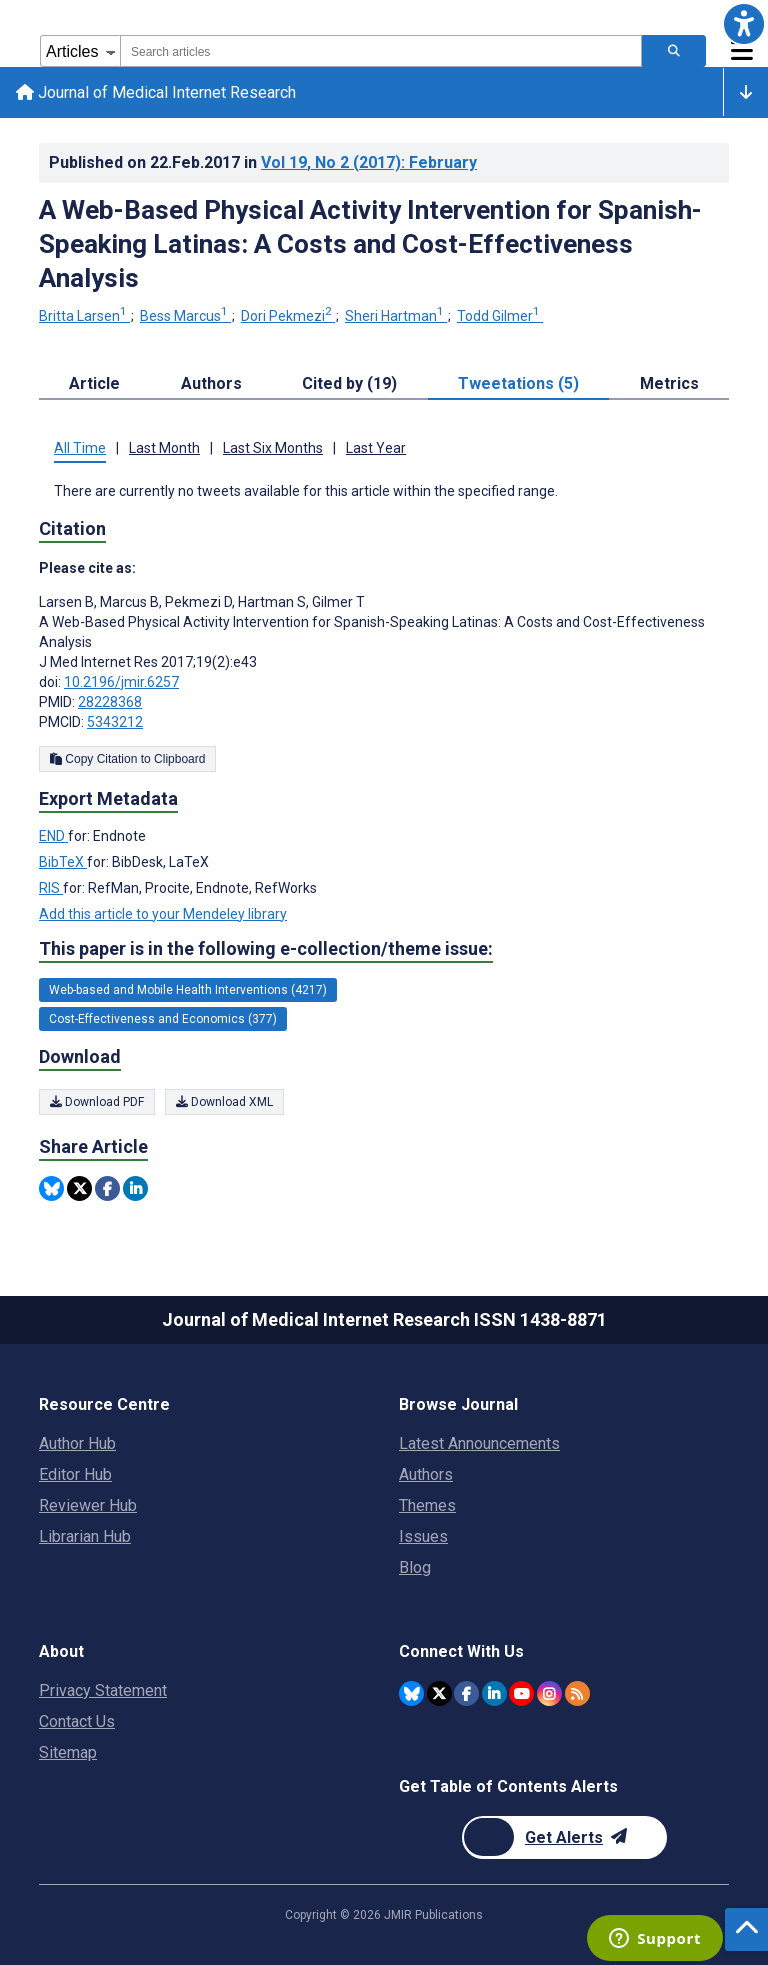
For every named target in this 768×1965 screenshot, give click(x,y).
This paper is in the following (266, 949)
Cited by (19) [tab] (349, 384)
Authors (426, 1474)
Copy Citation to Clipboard (127, 759)
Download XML (224, 1102)
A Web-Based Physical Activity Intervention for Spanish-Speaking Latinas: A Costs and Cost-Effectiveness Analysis (370, 244)
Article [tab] (94, 384)
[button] (744, 24)
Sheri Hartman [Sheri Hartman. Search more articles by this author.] (396, 317)
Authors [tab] (211, 384)
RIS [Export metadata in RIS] (51, 888)
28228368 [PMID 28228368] (110, 702)
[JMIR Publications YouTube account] (521, 1693)
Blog (415, 1567)
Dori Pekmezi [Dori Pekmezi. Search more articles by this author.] (288, 317)
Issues (423, 1536)
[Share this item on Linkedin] (135, 1188)
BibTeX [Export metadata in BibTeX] (63, 862)
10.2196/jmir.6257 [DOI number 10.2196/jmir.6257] (121, 682)
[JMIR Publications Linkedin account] (494, 1693)
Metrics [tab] (669, 384)
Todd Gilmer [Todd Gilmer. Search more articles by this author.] (500, 317)
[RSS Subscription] (577, 1693)
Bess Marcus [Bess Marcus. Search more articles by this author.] (185, 317)
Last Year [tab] (376, 449)
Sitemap (68, 1752)
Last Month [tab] (164, 449)
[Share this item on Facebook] (107, 1188)
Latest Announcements (479, 1443)
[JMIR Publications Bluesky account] (411, 1693)
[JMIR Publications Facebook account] (466, 1693)
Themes (427, 1505)
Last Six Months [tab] (273, 449)
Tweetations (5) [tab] (518, 384)
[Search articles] (674, 51)
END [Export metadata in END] (53, 836)
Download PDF (97, 1102)
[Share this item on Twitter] (79, 1188)
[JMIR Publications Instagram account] (549, 1693)
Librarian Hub (85, 1536)
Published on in (263, 162)
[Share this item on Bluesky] (51, 1188)
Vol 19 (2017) (369, 162)
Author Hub (77, 1443)
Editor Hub (75, 1474)
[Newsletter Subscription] (564, 1837)
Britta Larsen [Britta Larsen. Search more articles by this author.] (84, 317)
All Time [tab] (80, 449)
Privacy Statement (103, 1690)
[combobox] (381, 51)
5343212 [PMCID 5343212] (115, 722)
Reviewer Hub (88, 1505)
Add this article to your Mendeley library (163, 914)
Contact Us (77, 1721)
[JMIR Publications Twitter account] (439, 1693)
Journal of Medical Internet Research (156, 92)
